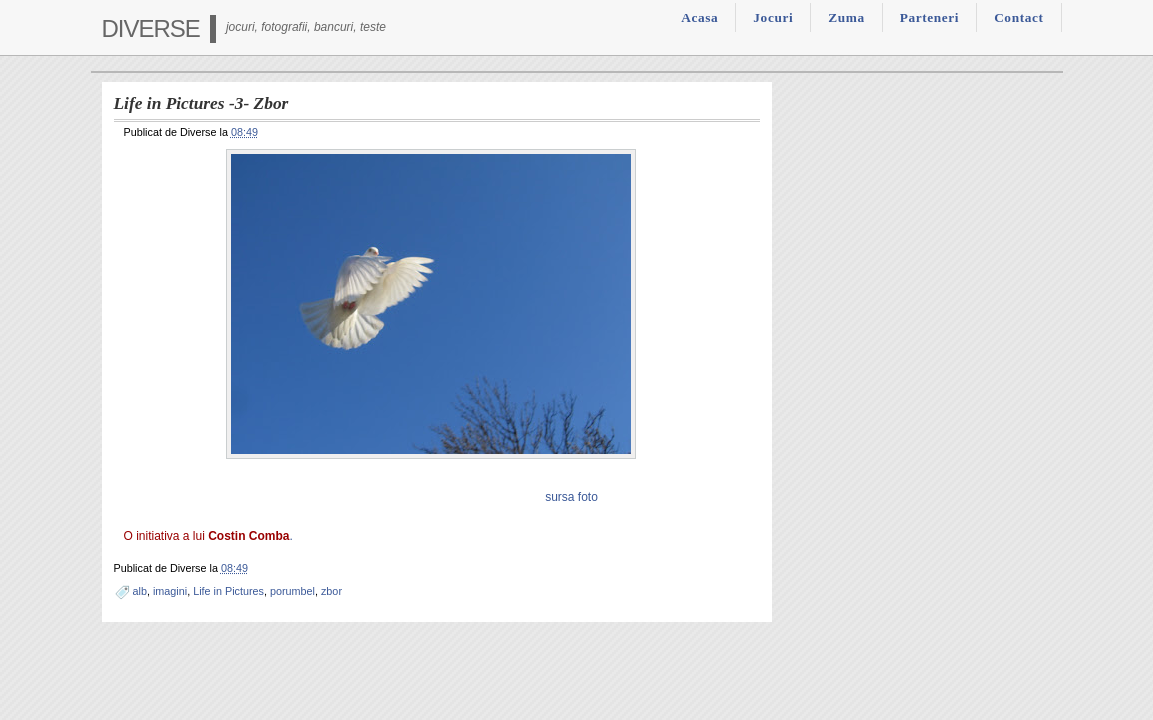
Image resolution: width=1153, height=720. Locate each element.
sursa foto (571, 497)
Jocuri (773, 17)
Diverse (151, 28)
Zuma (846, 17)
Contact (1018, 17)
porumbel (292, 591)
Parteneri (929, 17)
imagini (170, 591)
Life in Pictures (228, 591)
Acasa (699, 17)
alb (140, 591)
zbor (331, 591)
